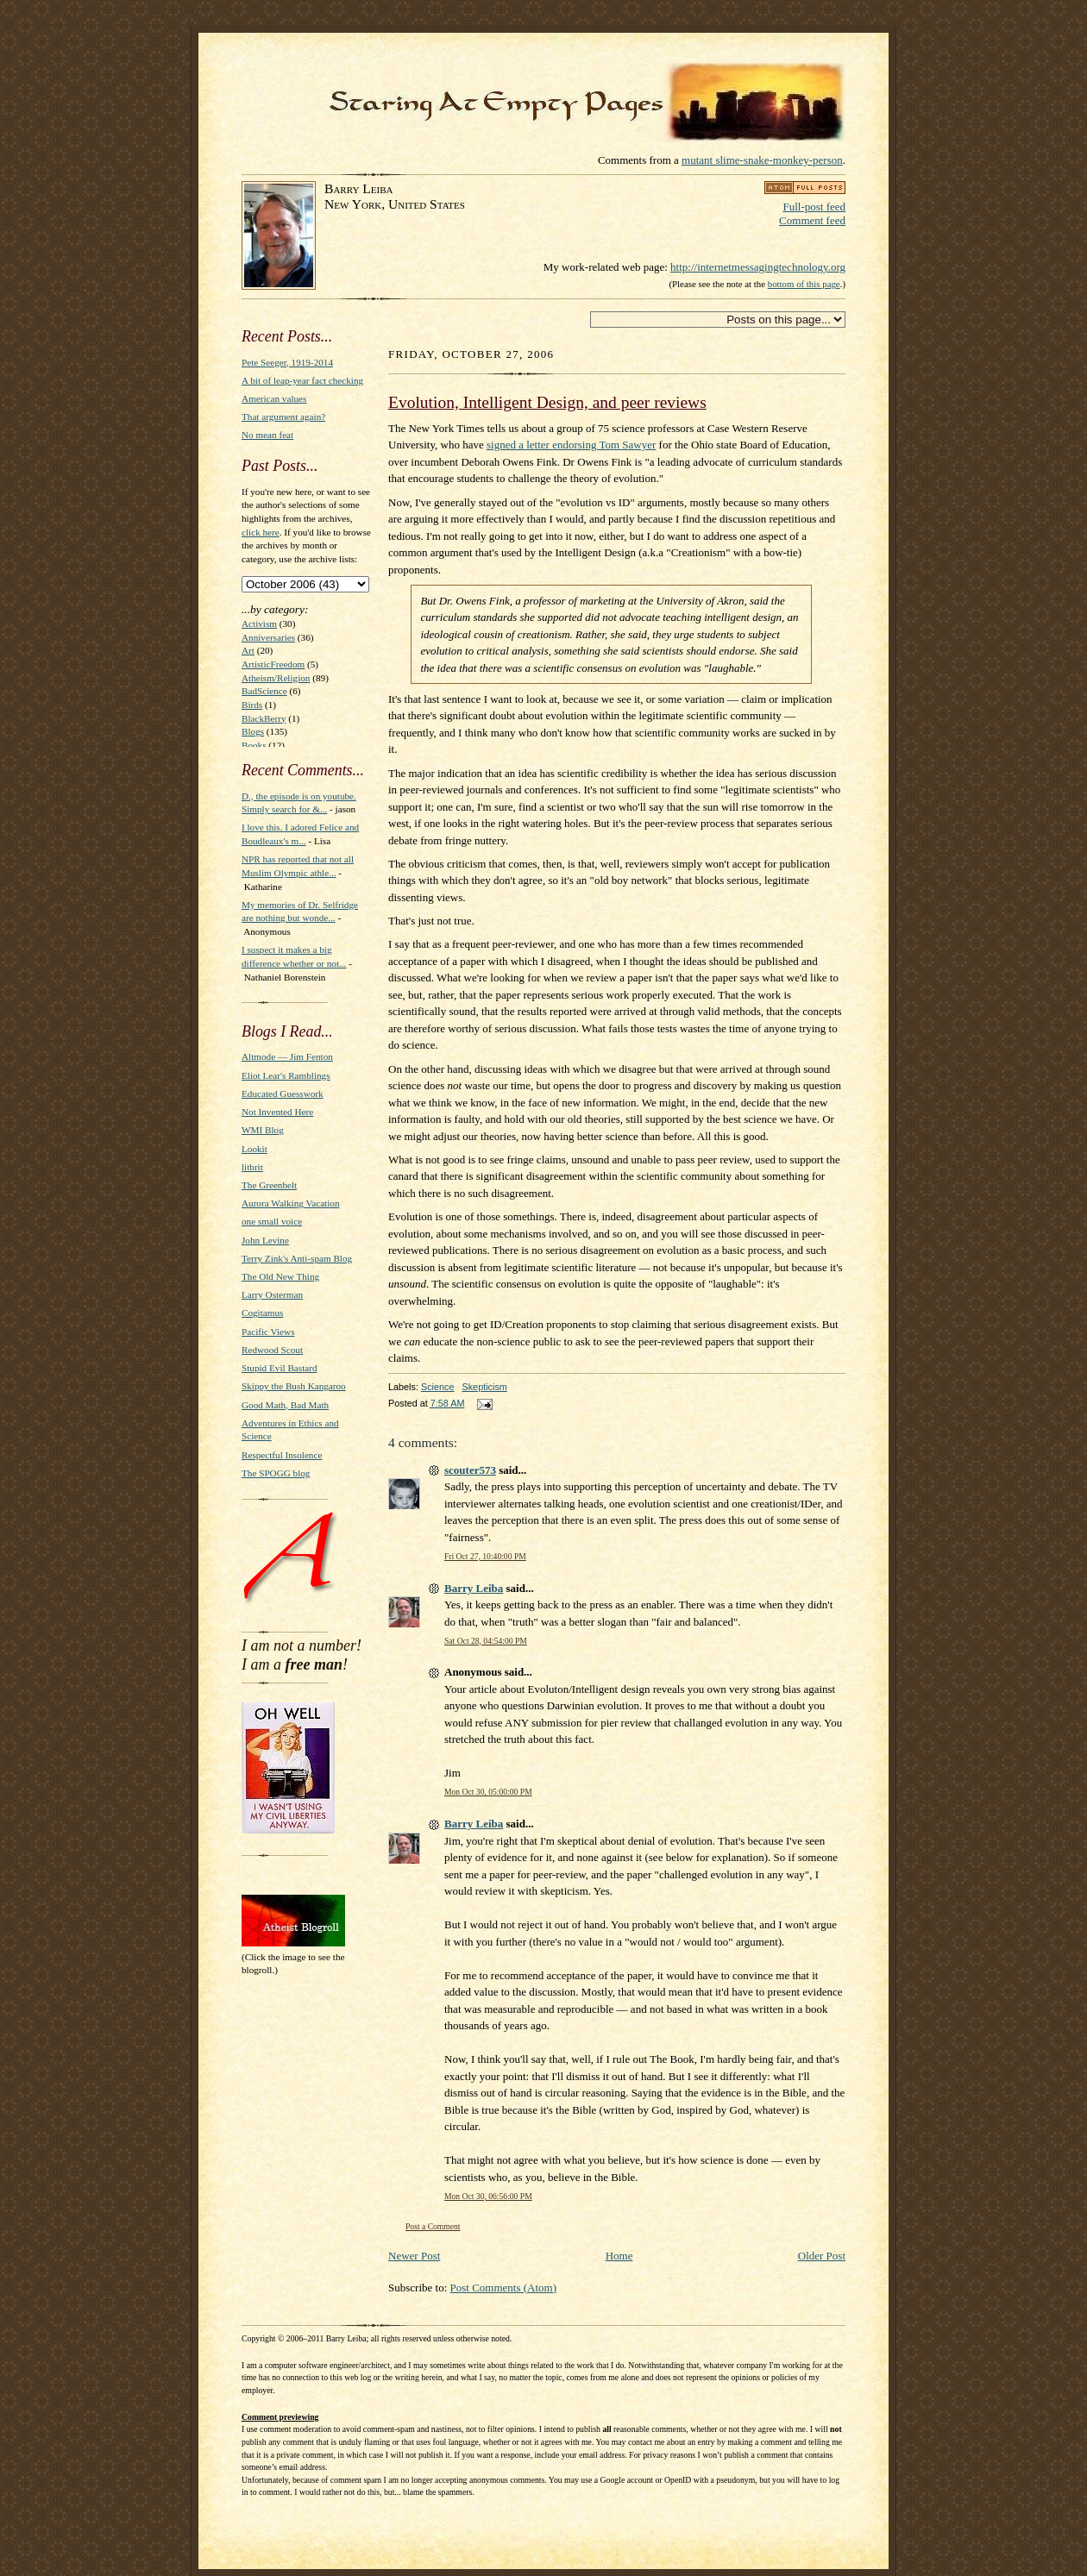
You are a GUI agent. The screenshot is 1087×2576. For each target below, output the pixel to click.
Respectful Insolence (282, 1455)
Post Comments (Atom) (503, 2287)
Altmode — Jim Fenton (287, 1056)
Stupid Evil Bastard (279, 1368)
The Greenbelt (269, 1185)
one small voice (272, 1221)
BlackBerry (264, 718)
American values (274, 398)
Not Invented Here (277, 1111)
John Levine (265, 1240)
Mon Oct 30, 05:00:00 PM (488, 1791)
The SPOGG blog (276, 1473)
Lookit (254, 1149)
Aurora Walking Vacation (290, 1203)
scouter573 (470, 1469)
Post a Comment (433, 2226)
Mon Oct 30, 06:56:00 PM (488, 2196)
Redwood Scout (272, 1349)
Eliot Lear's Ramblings (286, 1075)
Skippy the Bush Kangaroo (294, 1386)
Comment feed (812, 220)
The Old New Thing (280, 1276)
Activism (259, 623)
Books (254, 745)
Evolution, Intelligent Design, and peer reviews (547, 402)
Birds (252, 704)
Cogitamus (262, 1312)
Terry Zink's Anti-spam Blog (297, 1258)
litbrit (252, 1167)
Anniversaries (268, 637)
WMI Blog (263, 1130)
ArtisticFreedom (273, 664)
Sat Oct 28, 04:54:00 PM (485, 1640)
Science (438, 1387)
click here (261, 532)
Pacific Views (268, 1331)
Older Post (821, 2255)
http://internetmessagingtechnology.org (757, 266)
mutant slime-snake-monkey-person (762, 160)
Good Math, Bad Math (285, 1405)
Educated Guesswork (283, 1093)
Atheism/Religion (276, 678)
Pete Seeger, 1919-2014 (287, 362)
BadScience (264, 691)
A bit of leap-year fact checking (302, 380)
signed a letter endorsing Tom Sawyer (571, 444)
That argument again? (283, 416)
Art (248, 650)
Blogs (253, 731)
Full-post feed (813, 206)
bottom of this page (804, 284)
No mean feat (267, 434)
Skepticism (484, 1387)
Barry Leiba (473, 1588)
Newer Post (414, 2255)
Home (619, 2255)
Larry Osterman (272, 1294)
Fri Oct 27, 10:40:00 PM (485, 1556)
